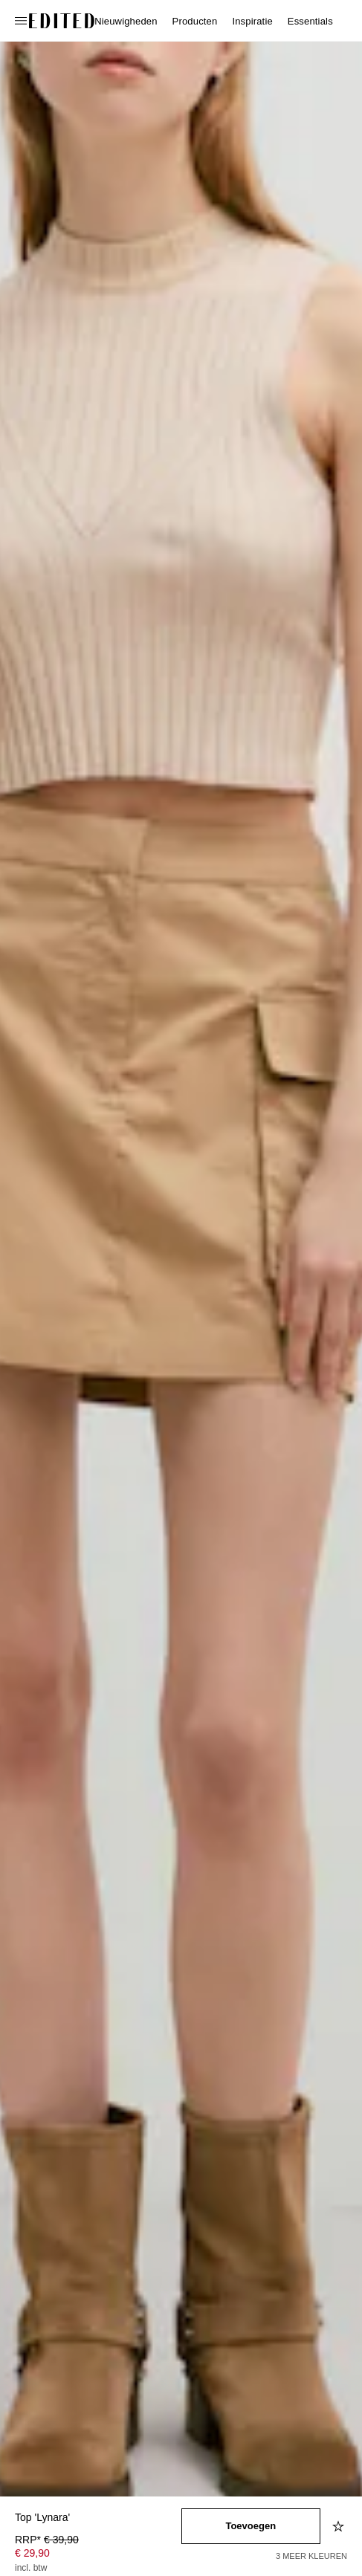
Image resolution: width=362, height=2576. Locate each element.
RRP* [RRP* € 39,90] (47, 2539)
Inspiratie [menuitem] (252, 21)
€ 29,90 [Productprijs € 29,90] (32, 2553)
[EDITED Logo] (61, 20)
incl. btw (31, 2568)
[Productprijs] (98, 2555)
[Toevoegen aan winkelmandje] (251, 2526)
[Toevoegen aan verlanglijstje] (339, 2526)
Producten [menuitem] (195, 21)
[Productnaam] (98, 2518)
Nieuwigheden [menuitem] (125, 21)
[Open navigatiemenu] (22, 21)
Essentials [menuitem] (310, 21)
